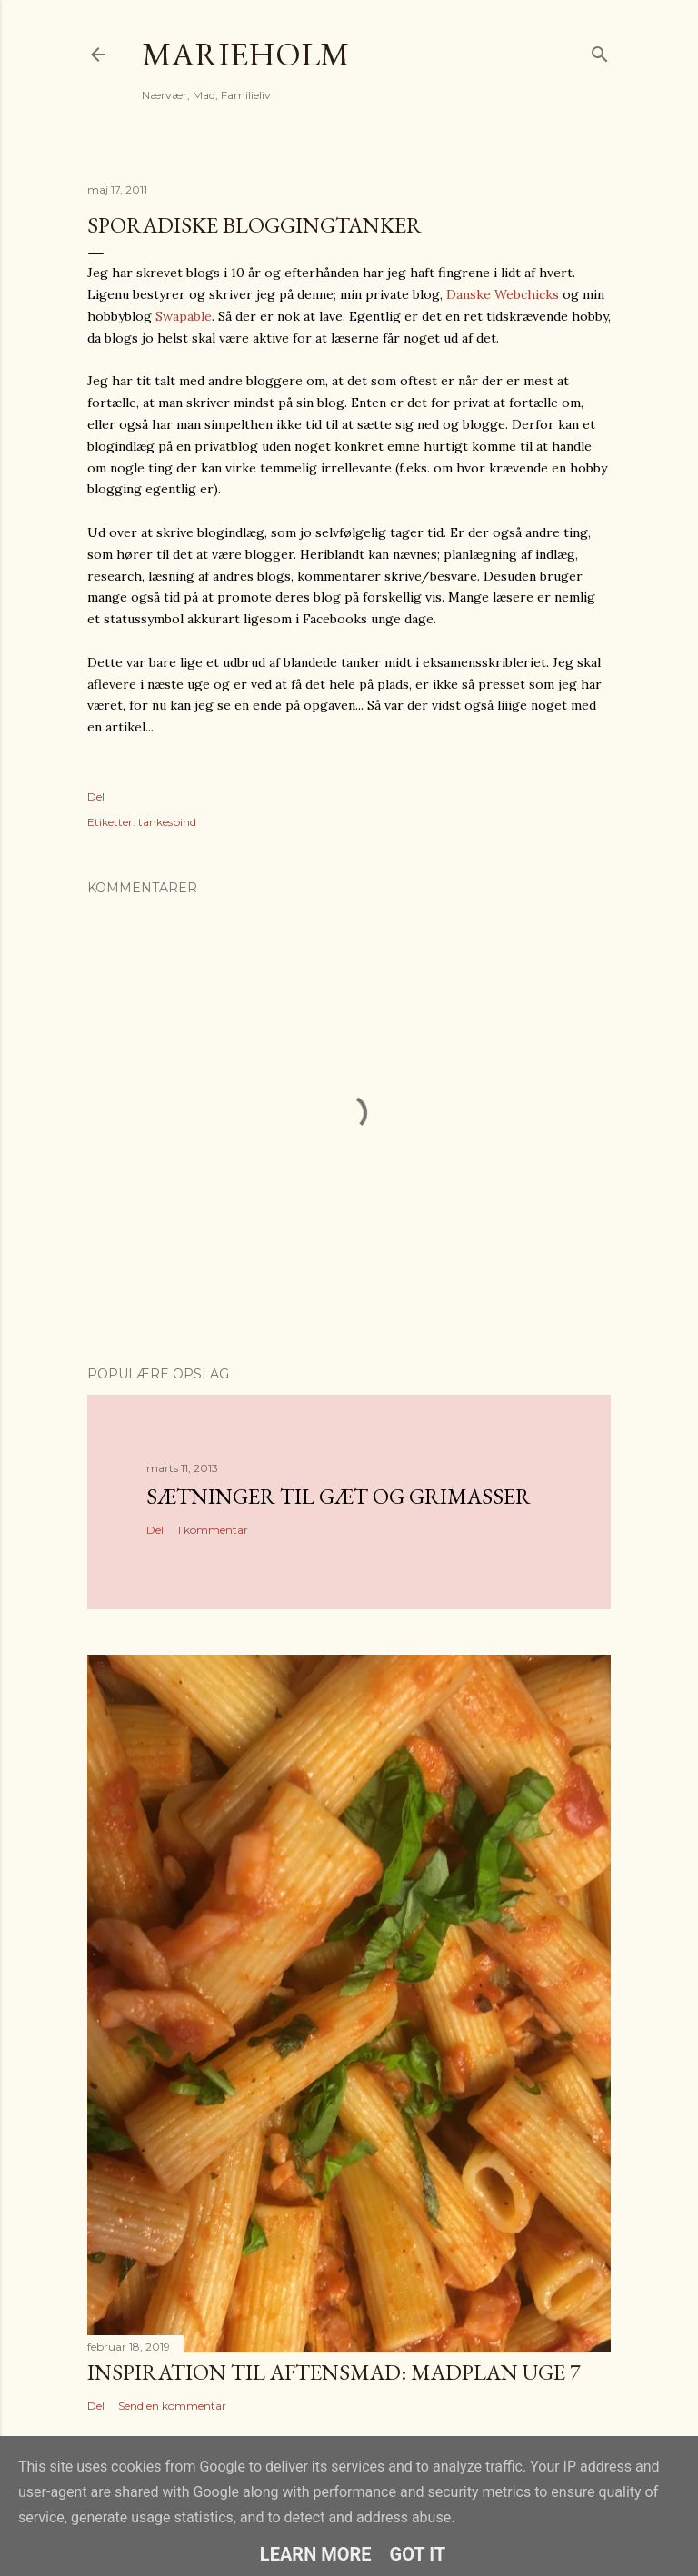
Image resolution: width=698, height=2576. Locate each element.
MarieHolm (246, 54)
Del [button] (96, 796)
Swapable (183, 316)
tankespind (167, 822)
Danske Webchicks (502, 294)
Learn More (316, 2554)
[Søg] (600, 50)
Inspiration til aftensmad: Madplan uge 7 (334, 2372)
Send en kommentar (172, 2405)
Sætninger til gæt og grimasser (338, 1496)
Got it (418, 2554)
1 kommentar (212, 1530)
